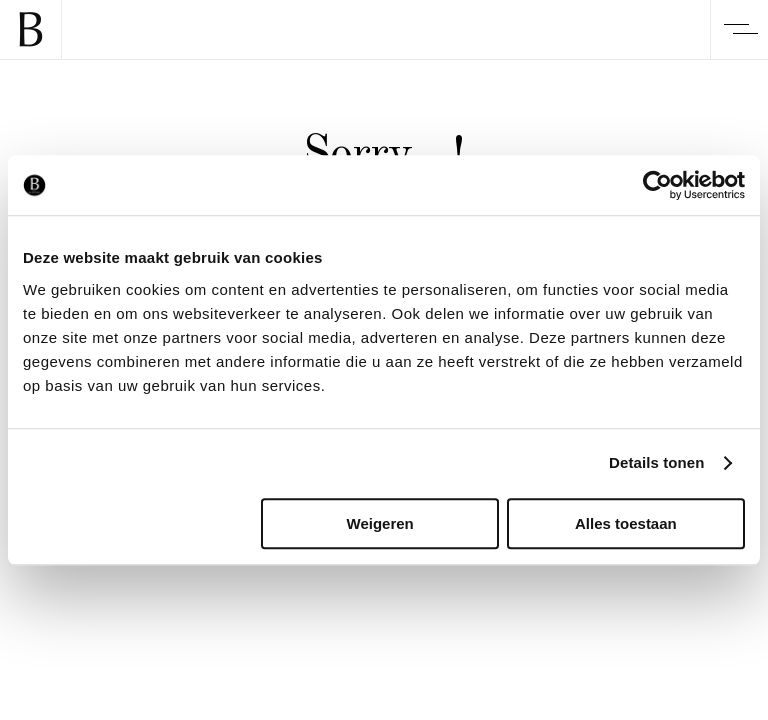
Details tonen (656, 462)
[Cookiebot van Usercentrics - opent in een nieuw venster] (657, 185)
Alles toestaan (626, 523)
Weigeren (380, 523)
